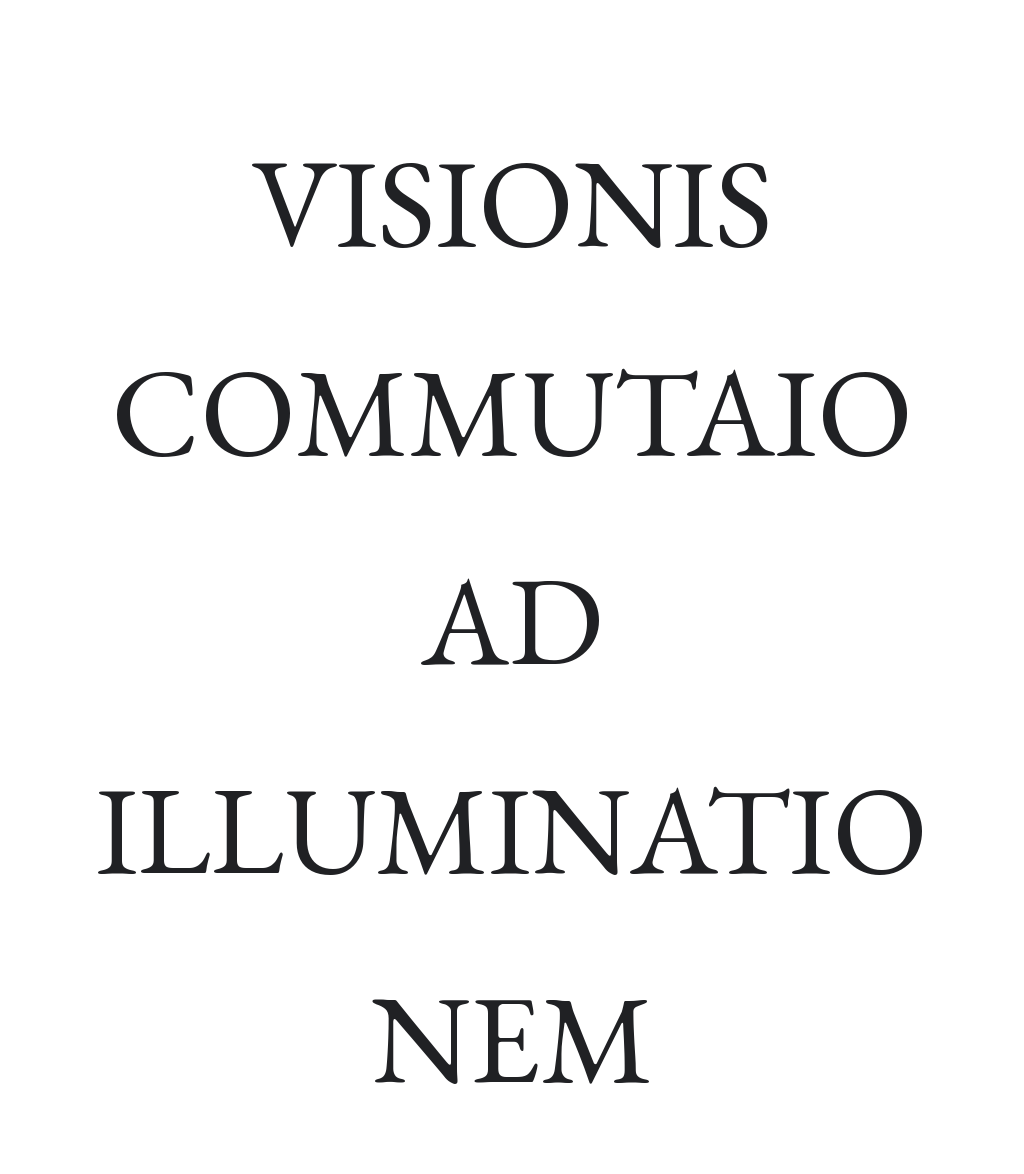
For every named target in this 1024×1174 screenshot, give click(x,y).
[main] (512, 620)
